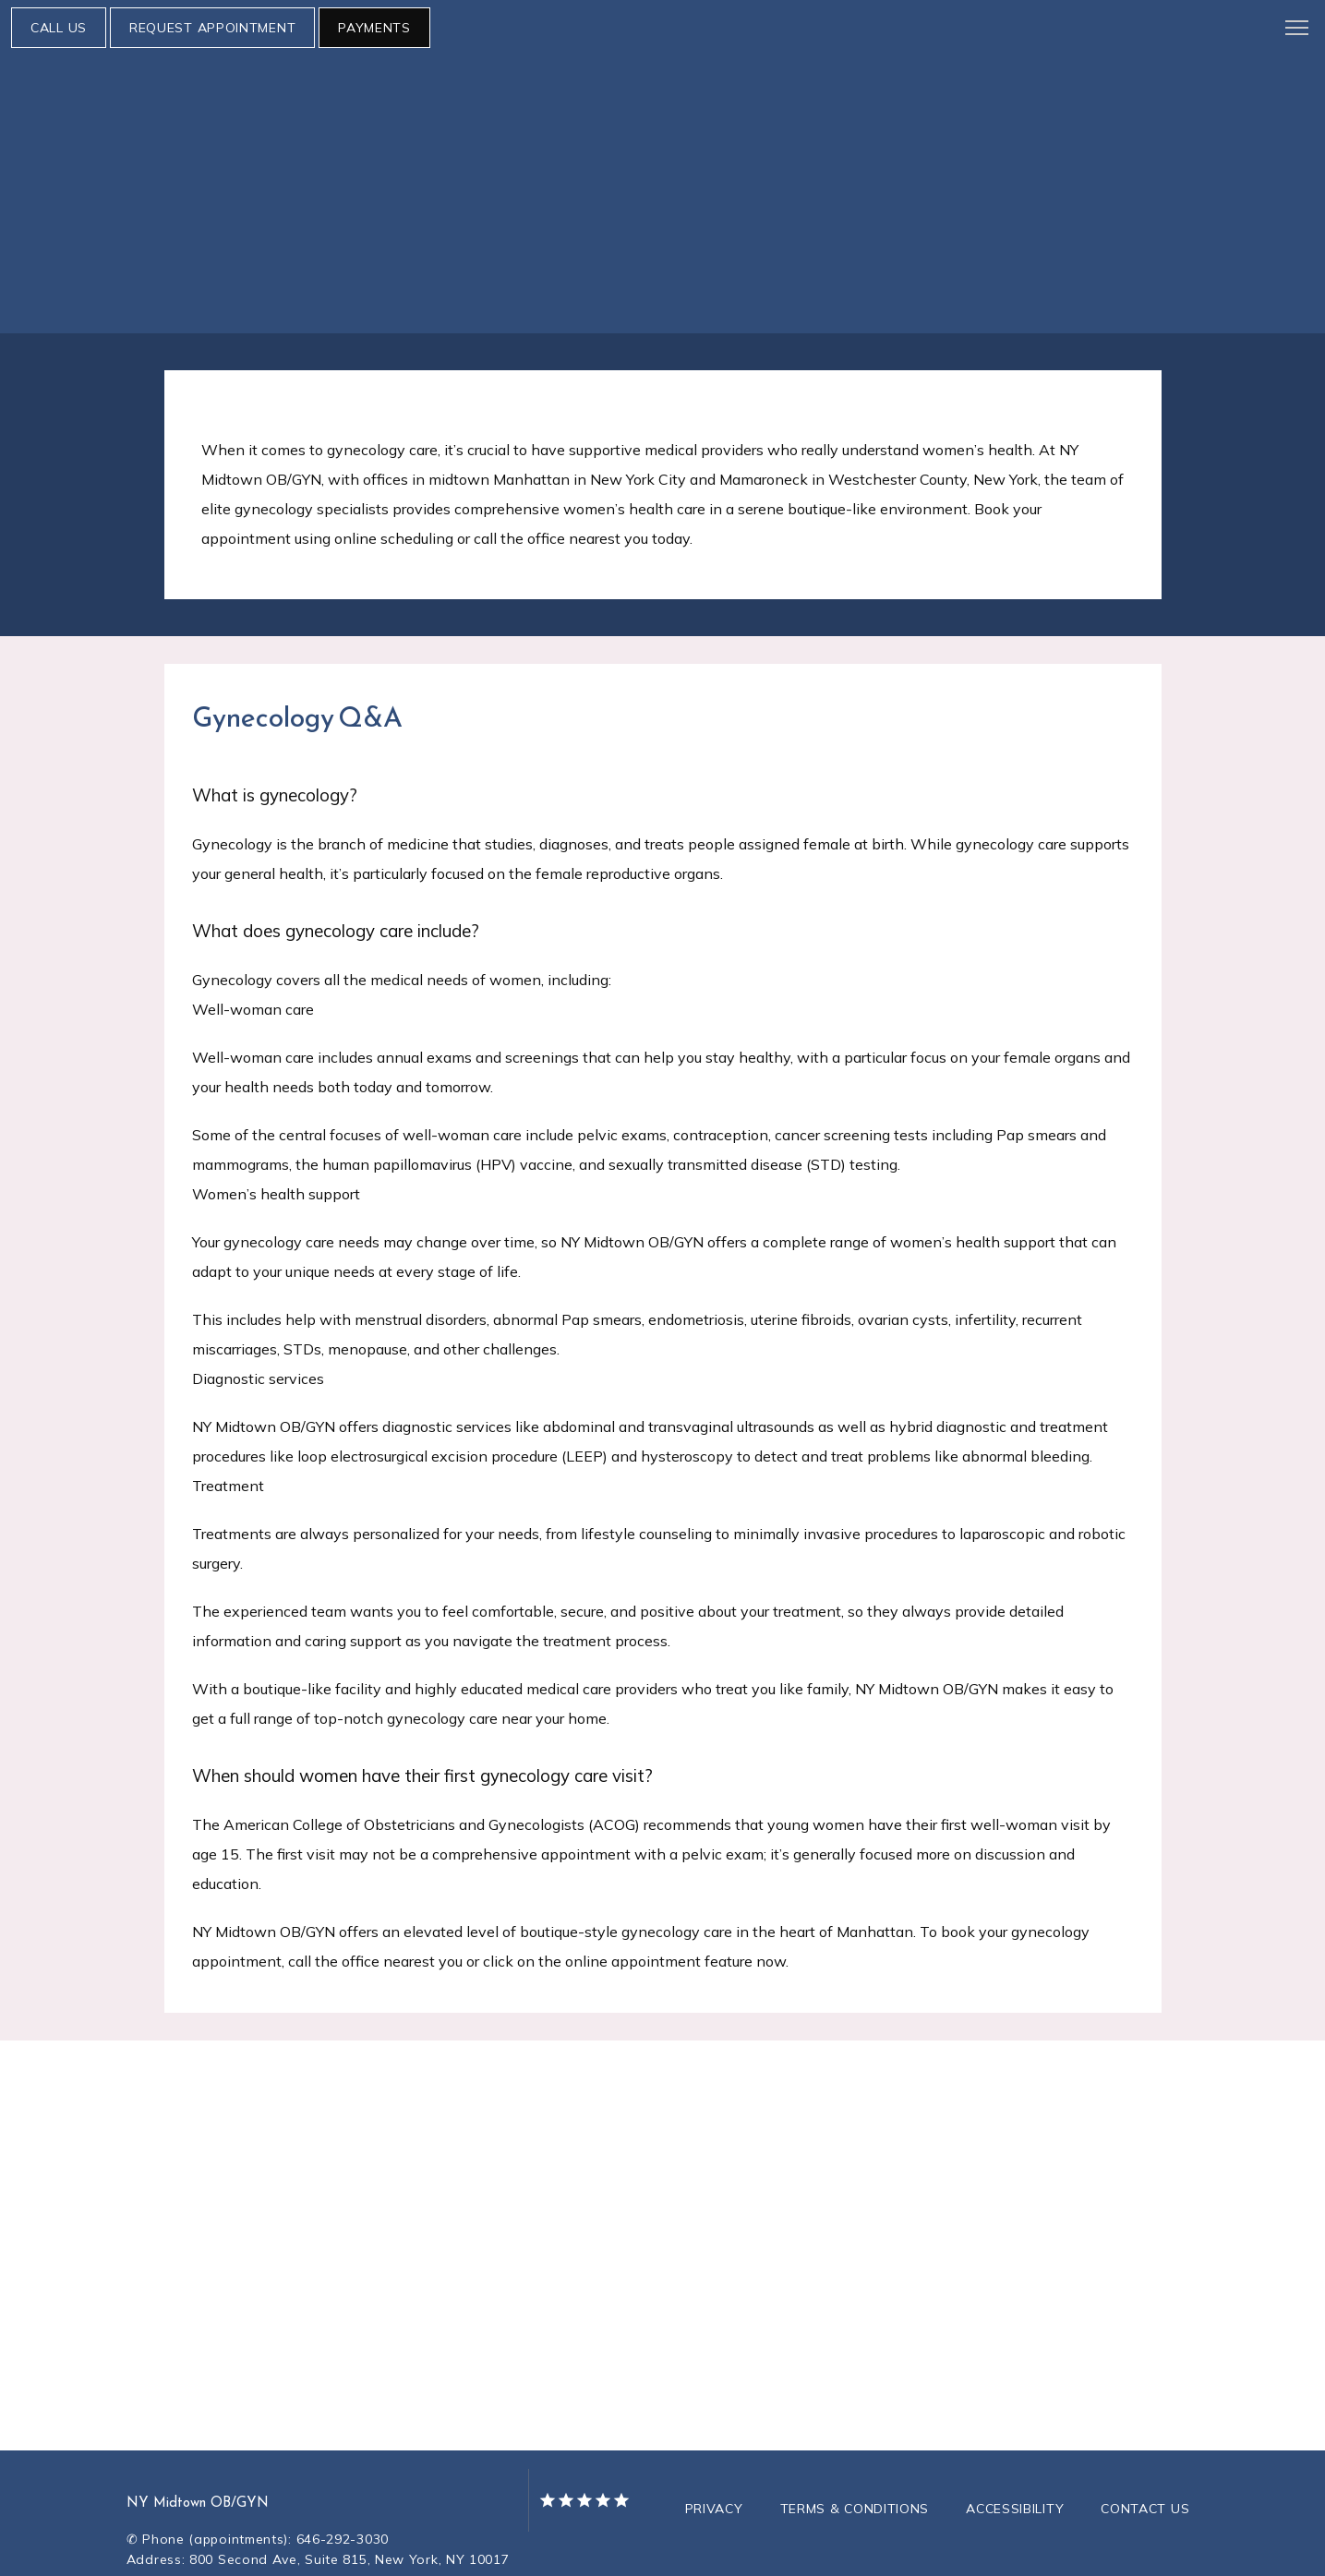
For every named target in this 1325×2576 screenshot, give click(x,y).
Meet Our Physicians (176, 160)
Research (644, 160)
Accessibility (1015, 2453)
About (56, 160)
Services (306, 160)
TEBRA (742, 2550)
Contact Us (1145, 2453)
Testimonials (802, 160)
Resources (548, 160)
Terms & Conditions (855, 2453)
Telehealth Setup (422, 160)
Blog (716, 160)
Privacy (714, 2453)
